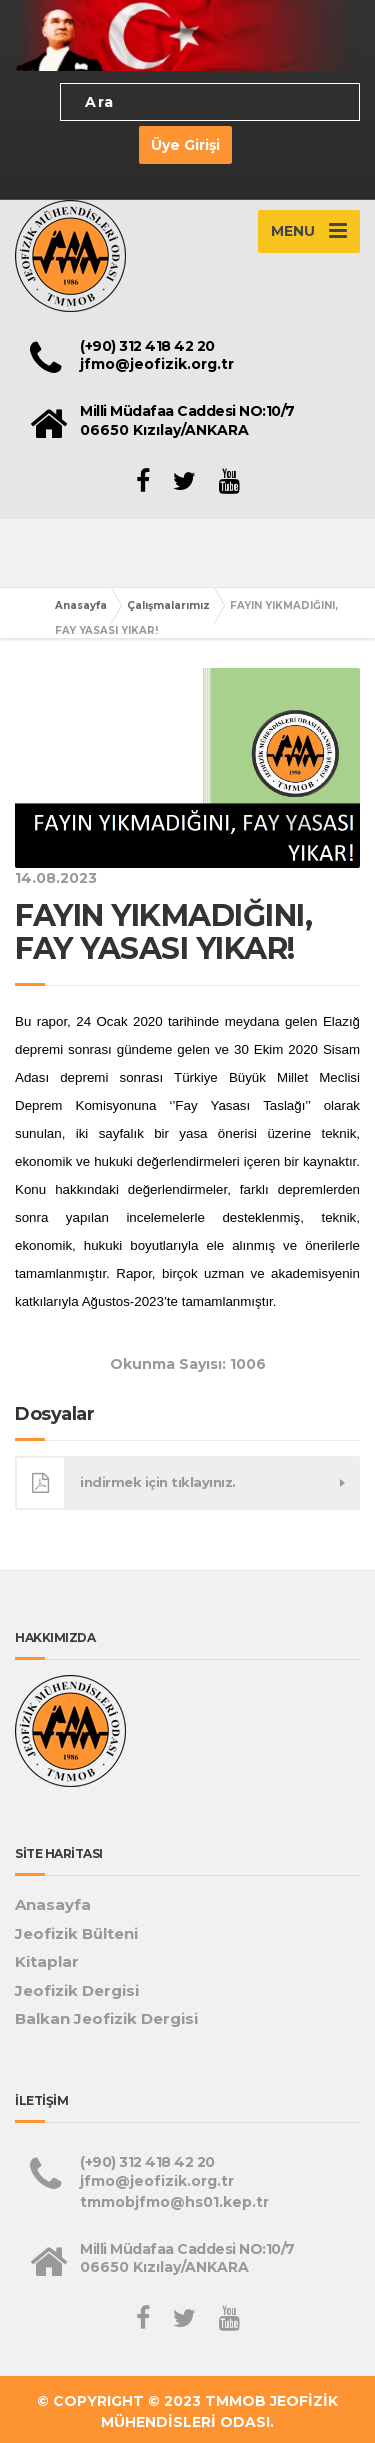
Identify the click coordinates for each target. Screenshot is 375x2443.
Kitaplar (47, 1961)
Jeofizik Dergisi (77, 1990)
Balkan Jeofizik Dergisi (106, 2018)
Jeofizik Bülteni (76, 1933)
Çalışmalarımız (168, 605)
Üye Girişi (185, 145)
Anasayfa (81, 605)
